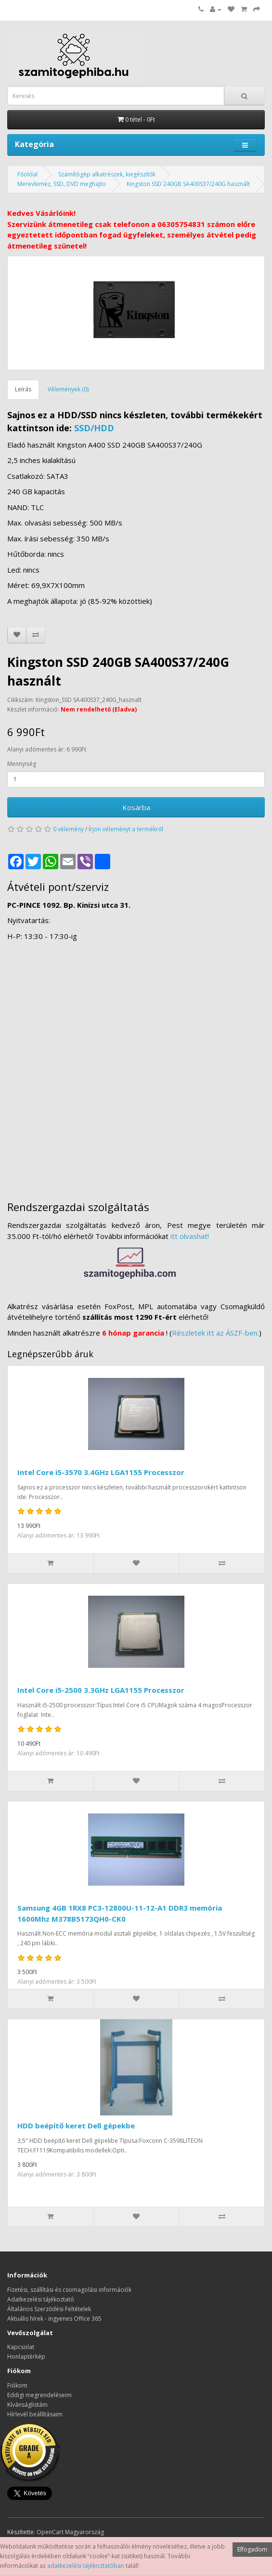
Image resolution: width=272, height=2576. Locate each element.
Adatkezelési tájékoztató (40, 2299)
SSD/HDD (94, 428)
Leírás (23, 389)
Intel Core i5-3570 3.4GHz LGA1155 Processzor (100, 1472)
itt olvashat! (189, 1236)
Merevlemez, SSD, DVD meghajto (61, 184)
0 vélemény (68, 829)
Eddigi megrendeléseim (39, 2395)
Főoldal (27, 174)
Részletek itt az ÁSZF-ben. (215, 1333)
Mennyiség (21, 764)
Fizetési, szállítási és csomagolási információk (69, 2290)
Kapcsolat (20, 2347)
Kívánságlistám (27, 2405)
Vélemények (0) (68, 389)
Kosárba (136, 807)
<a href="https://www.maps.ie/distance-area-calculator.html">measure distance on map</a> (136, 1066)
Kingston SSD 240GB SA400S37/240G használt (188, 184)
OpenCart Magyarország (70, 2532)
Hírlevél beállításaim (35, 2414)
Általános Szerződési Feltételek (49, 2309)
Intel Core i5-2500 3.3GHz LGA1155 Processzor (100, 1690)
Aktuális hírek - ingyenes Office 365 (54, 2318)
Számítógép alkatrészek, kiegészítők (106, 174)
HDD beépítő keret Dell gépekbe (76, 2125)
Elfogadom (252, 2549)
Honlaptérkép (26, 2356)
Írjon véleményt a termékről (126, 829)
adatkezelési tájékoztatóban (85, 2566)
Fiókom (17, 2385)
